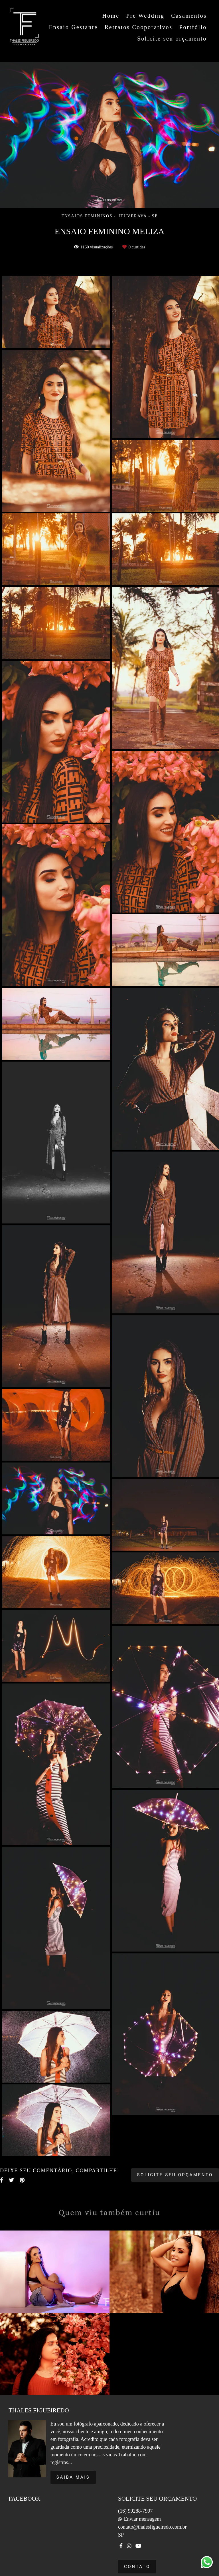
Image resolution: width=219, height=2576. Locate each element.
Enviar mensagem (142, 2518)
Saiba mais (73, 2477)
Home (110, 16)
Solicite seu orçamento (172, 38)
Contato (137, 2566)
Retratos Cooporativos (139, 27)
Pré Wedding (145, 16)
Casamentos (189, 16)
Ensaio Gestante (73, 27)
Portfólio (193, 27)
